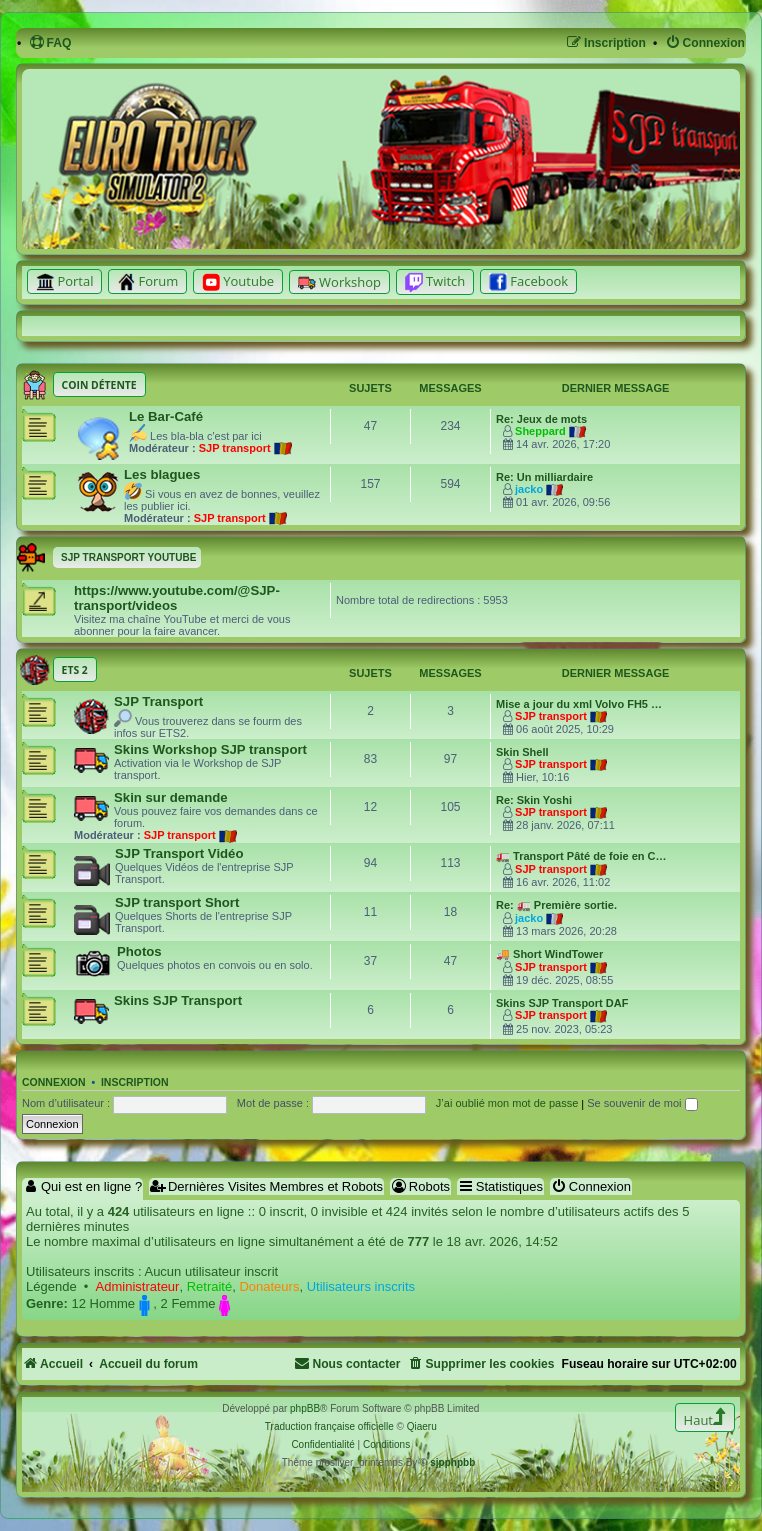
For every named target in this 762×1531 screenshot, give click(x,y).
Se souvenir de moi (642, 1103)
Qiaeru (422, 1426)
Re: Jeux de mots (541, 419)
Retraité (210, 1286)
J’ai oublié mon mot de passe (507, 1103)
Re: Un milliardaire (544, 477)
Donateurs (269, 1286)
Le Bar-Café (166, 416)
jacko (529, 489)
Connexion (54, 1082)
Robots (420, 1186)
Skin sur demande (171, 797)
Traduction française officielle (329, 1426)
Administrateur (138, 1286)
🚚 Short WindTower (549, 954)
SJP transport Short (177, 902)
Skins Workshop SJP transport (210, 749)
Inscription (135, 1082)
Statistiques (500, 1186)
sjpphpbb (452, 1462)
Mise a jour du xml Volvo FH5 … (579, 704)
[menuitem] (50, 43)
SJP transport (235, 448)
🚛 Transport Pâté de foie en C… (581, 856)
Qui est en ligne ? (82, 1186)
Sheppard (540, 431)
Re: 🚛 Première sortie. (556, 905)
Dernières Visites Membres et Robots (266, 1186)
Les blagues (162, 474)
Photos (139, 951)
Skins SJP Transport (178, 1000)
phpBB (305, 1408)
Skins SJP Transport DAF (562, 1003)
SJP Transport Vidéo (179, 853)
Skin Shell (522, 752)
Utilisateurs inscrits (361, 1286)
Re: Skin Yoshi (534, 800)
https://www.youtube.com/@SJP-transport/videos (177, 598)
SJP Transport (158, 701)
